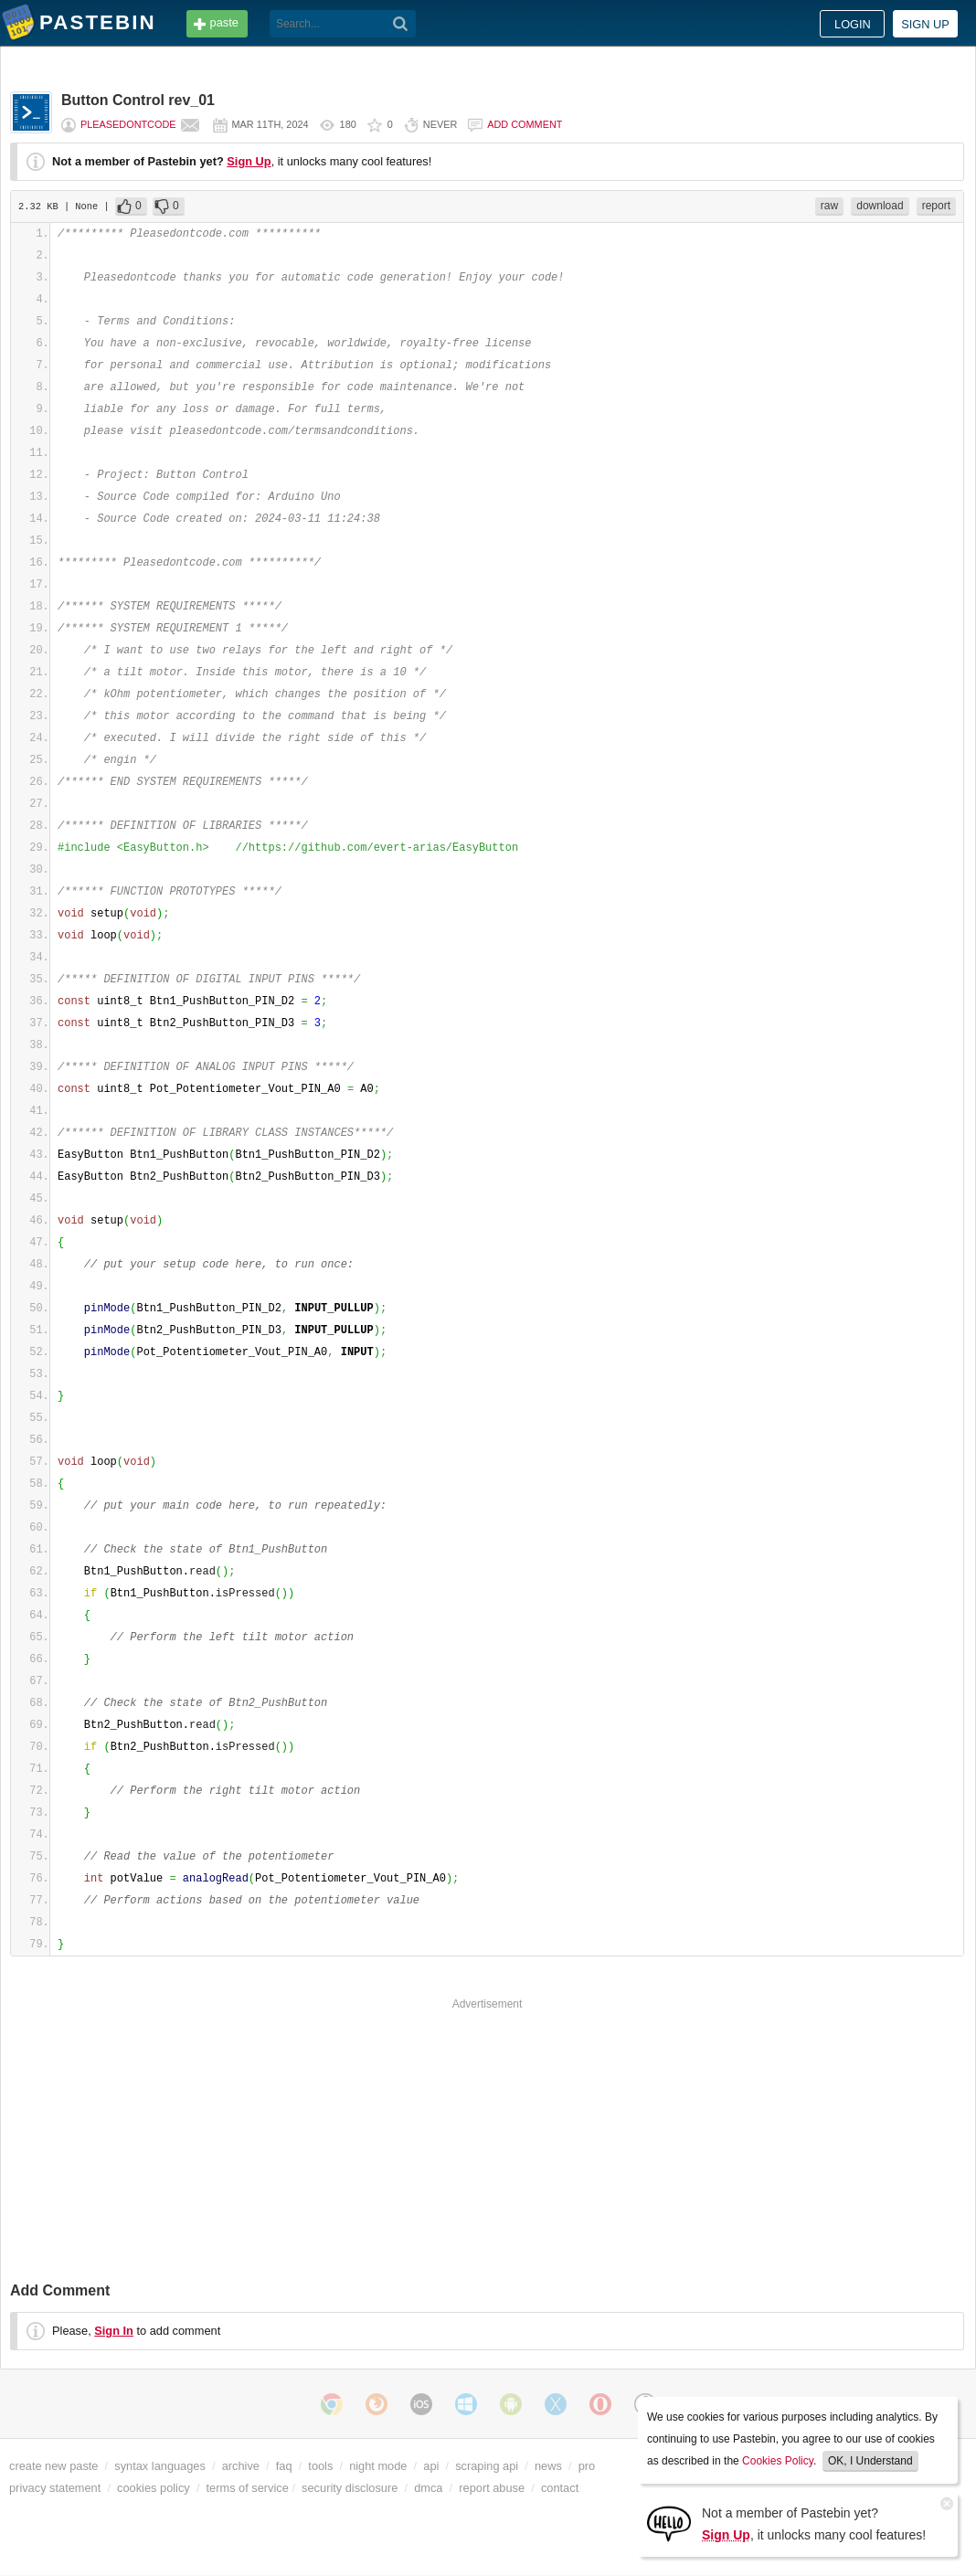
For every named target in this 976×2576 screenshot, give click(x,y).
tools (320, 2466)
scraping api (486, 2466)
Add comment (524, 124)
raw (829, 205)
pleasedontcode (128, 124)
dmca (428, 2488)
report (936, 205)
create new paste (53, 2466)
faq (284, 2466)
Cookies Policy (777, 2460)
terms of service (248, 2488)
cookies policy (153, 2488)
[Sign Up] (669, 2522)
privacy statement (55, 2488)
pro (587, 2466)
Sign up (925, 24)
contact (559, 2488)
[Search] (401, 23)
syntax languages (160, 2466)
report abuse (492, 2488)
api (431, 2466)
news (548, 2466)
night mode (378, 2466)
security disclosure (350, 2488)
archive (241, 2466)
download (879, 205)
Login (852, 24)
